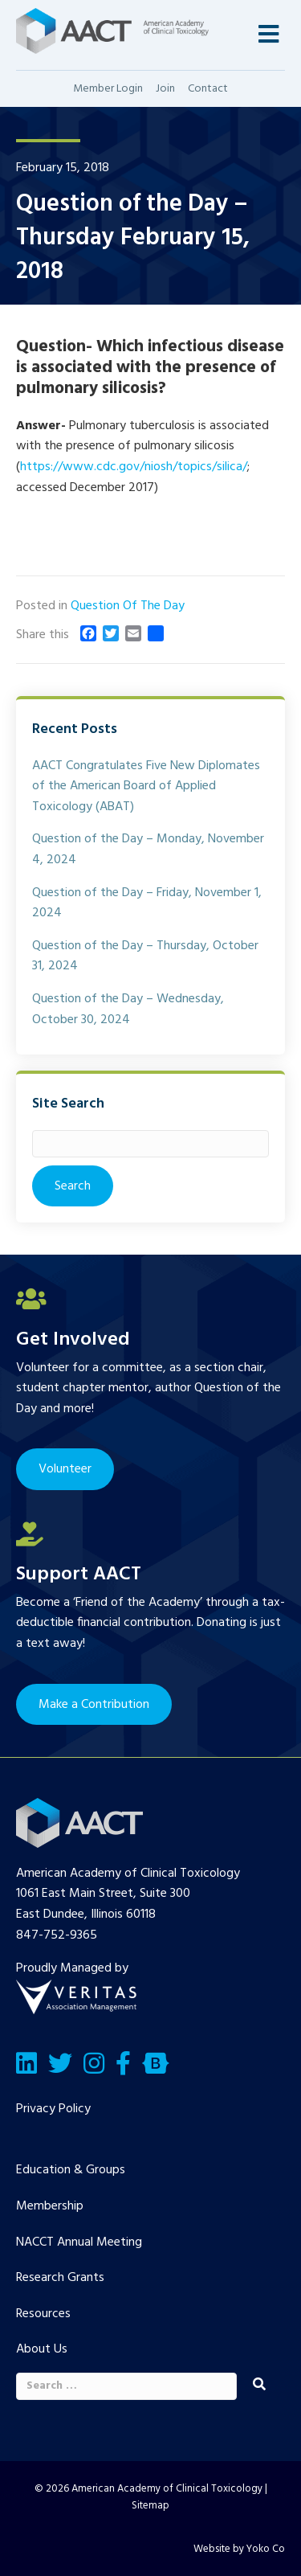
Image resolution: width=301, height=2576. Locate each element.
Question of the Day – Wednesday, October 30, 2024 (128, 1009)
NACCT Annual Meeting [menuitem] (79, 2242)
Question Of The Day (128, 606)
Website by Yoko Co (239, 2549)
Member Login (108, 89)
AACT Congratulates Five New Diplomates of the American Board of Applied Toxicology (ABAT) (146, 786)
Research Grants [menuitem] (60, 2277)
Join (165, 89)
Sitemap (150, 2505)
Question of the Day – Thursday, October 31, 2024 (145, 956)
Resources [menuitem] (43, 2314)
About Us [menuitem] (41, 2349)
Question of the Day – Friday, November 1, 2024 (147, 903)
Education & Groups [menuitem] (70, 2170)
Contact (208, 89)
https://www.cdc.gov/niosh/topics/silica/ (133, 467)
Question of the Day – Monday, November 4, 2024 (148, 849)
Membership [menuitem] (49, 2206)
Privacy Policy (53, 2109)
